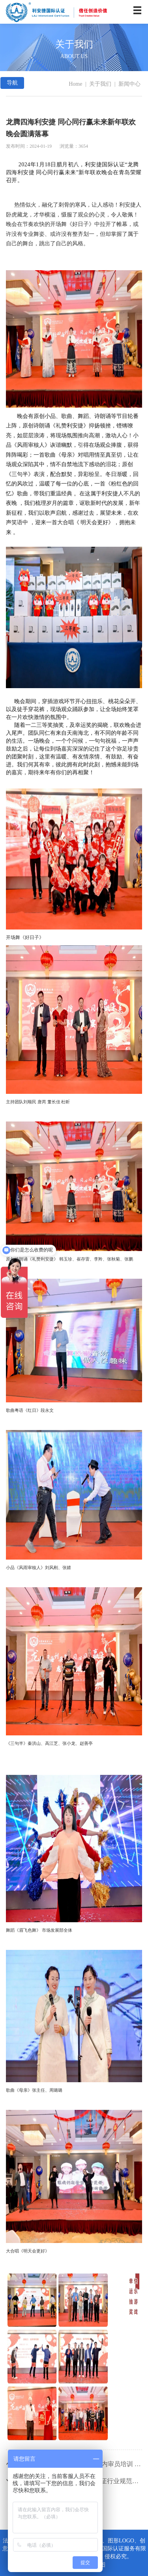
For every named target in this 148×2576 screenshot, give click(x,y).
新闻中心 (129, 84)
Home (75, 84)
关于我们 (100, 84)
